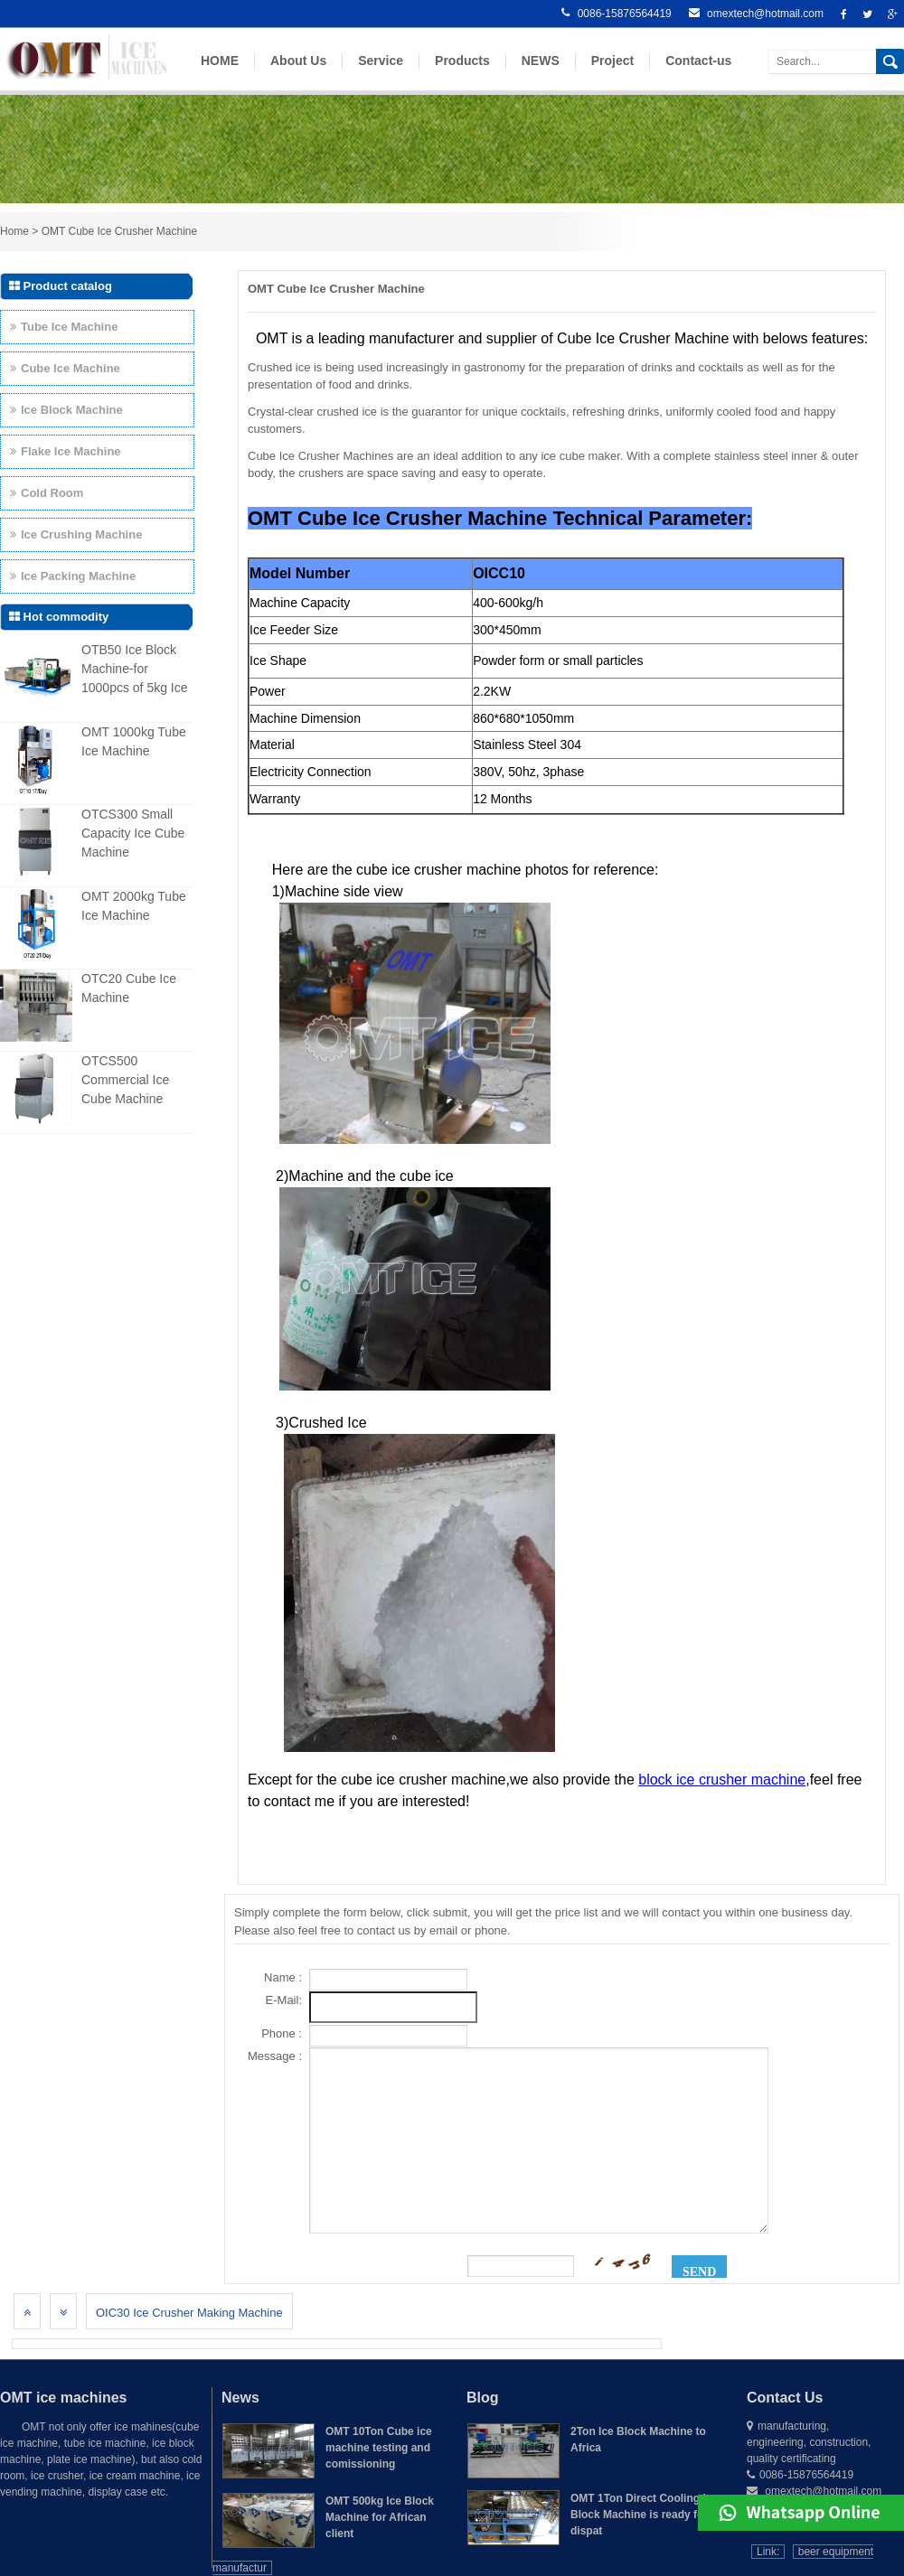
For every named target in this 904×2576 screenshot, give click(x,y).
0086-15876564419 (616, 14)
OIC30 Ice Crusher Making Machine (189, 2312)
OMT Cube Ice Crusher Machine (120, 231)
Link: (768, 2551)
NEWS (540, 74)
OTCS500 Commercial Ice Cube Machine (125, 1080)
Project (612, 74)
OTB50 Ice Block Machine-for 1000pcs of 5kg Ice (134, 668)
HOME (219, 74)
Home (14, 231)
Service (380, 74)
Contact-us (698, 74)
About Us (298, 74)
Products (462, 74)
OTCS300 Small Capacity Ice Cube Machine (132, 833)
